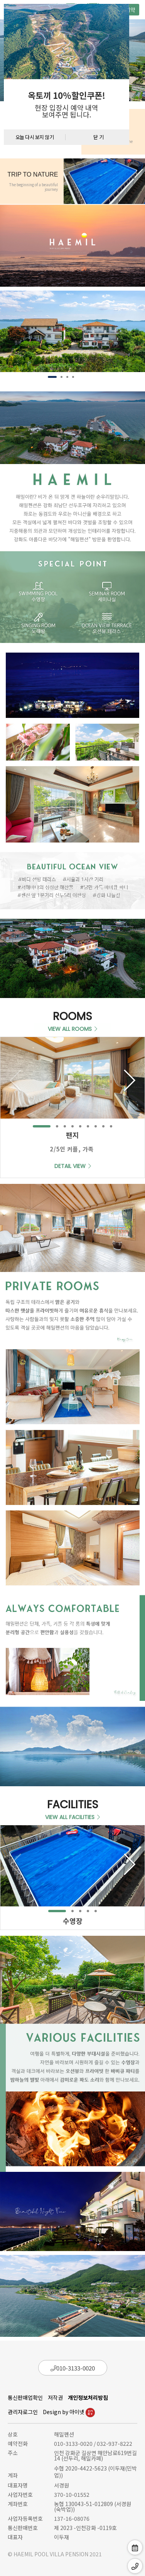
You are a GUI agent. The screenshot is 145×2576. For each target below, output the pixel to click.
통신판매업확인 (25, 2397)
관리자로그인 (23, 2412)
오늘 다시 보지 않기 (34, 137)
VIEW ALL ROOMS (72, 1029)
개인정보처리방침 (88, 2397)
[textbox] (66, 104)
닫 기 (98, 137)
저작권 (55, 2397)
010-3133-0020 (73, 2368)
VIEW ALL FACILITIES (72, 1817)
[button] (52, 377)
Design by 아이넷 (69, 2412)
